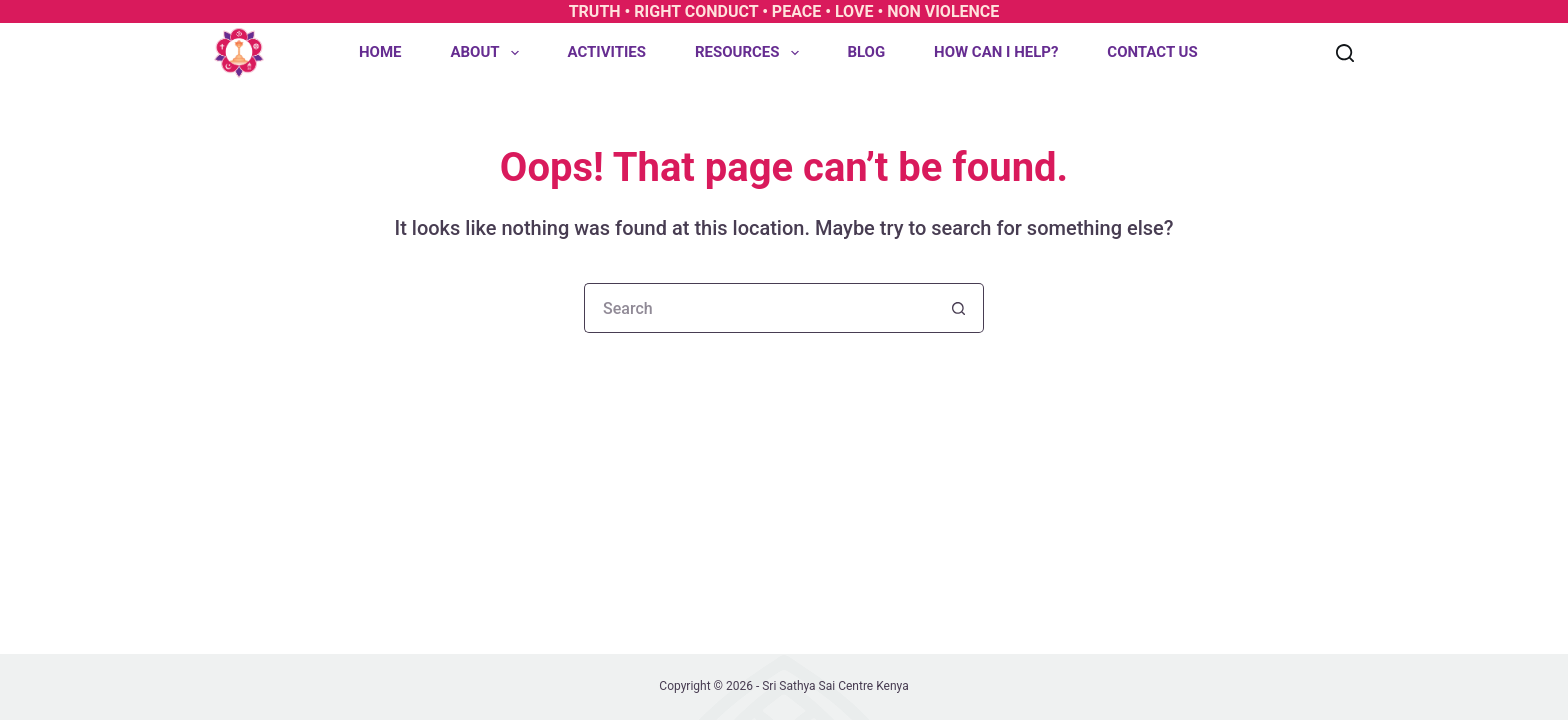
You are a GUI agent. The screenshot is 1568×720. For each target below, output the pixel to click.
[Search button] (959, 308)
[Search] (1345, 53)
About (488, 53)
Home (380, 52)
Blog (866, 52)
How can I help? (996, 52)
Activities (606, 52)
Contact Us (1152, 52)
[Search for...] (759, 308)
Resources (751, 53)
